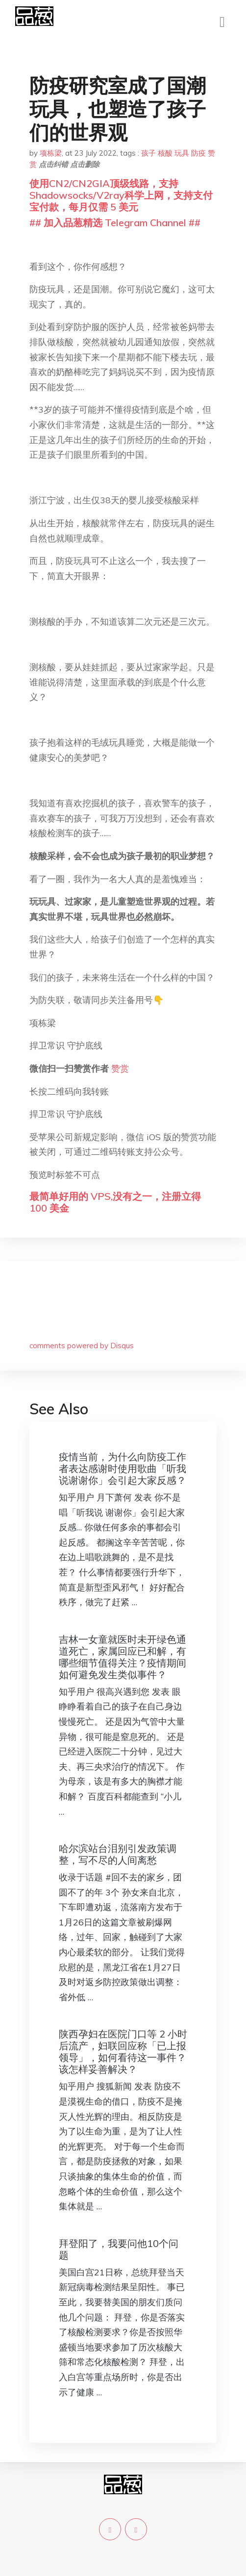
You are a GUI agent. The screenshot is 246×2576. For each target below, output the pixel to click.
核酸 (165, 153)
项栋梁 (51, 153)
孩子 (148, 153)
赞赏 (120, 1068)
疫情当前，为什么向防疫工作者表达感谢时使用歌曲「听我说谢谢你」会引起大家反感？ (122, 1468)
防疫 (198, 153)
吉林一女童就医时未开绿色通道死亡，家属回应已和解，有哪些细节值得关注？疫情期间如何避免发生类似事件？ (122, 1657)
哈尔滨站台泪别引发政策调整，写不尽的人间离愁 (117, 1854)
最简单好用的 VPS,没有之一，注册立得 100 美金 (115, 1202)
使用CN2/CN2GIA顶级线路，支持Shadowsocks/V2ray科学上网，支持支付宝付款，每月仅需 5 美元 (121, 195)
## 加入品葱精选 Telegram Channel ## (114, 222)
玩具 (181, 153)
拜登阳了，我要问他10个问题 (118, 2249)
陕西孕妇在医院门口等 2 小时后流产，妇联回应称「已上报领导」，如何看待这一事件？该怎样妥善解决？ (123, 2051)
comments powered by (81, 1345)
